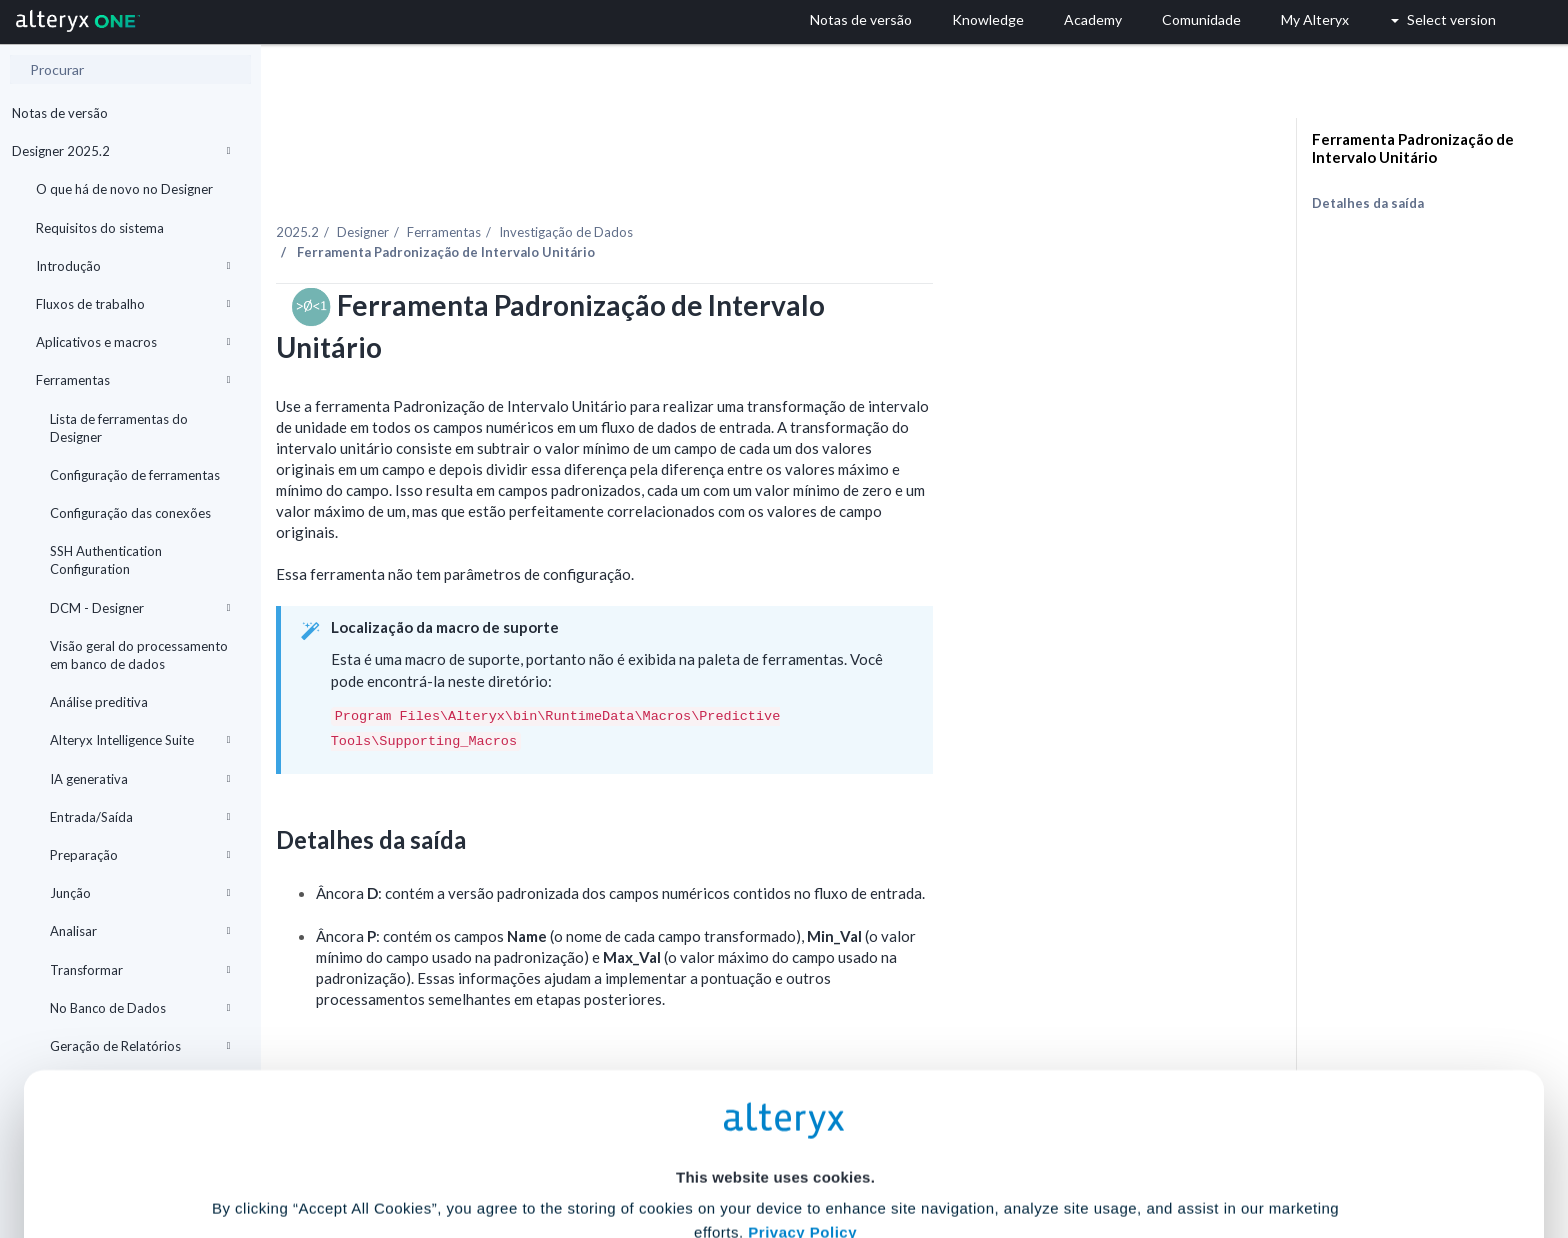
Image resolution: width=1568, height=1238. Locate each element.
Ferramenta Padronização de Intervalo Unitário (1413, 148)
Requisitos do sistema (100, 228)
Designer (566, 189)
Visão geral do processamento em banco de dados (139, 655)
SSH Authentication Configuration (106, 560)
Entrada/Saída (140, 817)
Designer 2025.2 (121, 151)
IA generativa (140, 779)
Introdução (133, 266)
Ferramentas (133, 380)
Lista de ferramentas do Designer (119, 428)
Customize (937, 1149)
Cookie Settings (775, 1090)
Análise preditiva (99, 702)
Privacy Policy (802, 1035)
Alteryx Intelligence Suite (140, 740)
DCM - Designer (140, 608)
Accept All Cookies (632, 1149)
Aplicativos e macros (133, 342)
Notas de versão (60, 113)
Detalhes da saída (1368, 203)
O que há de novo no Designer (124, 189)
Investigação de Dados (769, 189)
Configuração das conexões (130, 513)
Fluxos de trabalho (133, 304)
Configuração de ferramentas (135, 475)
